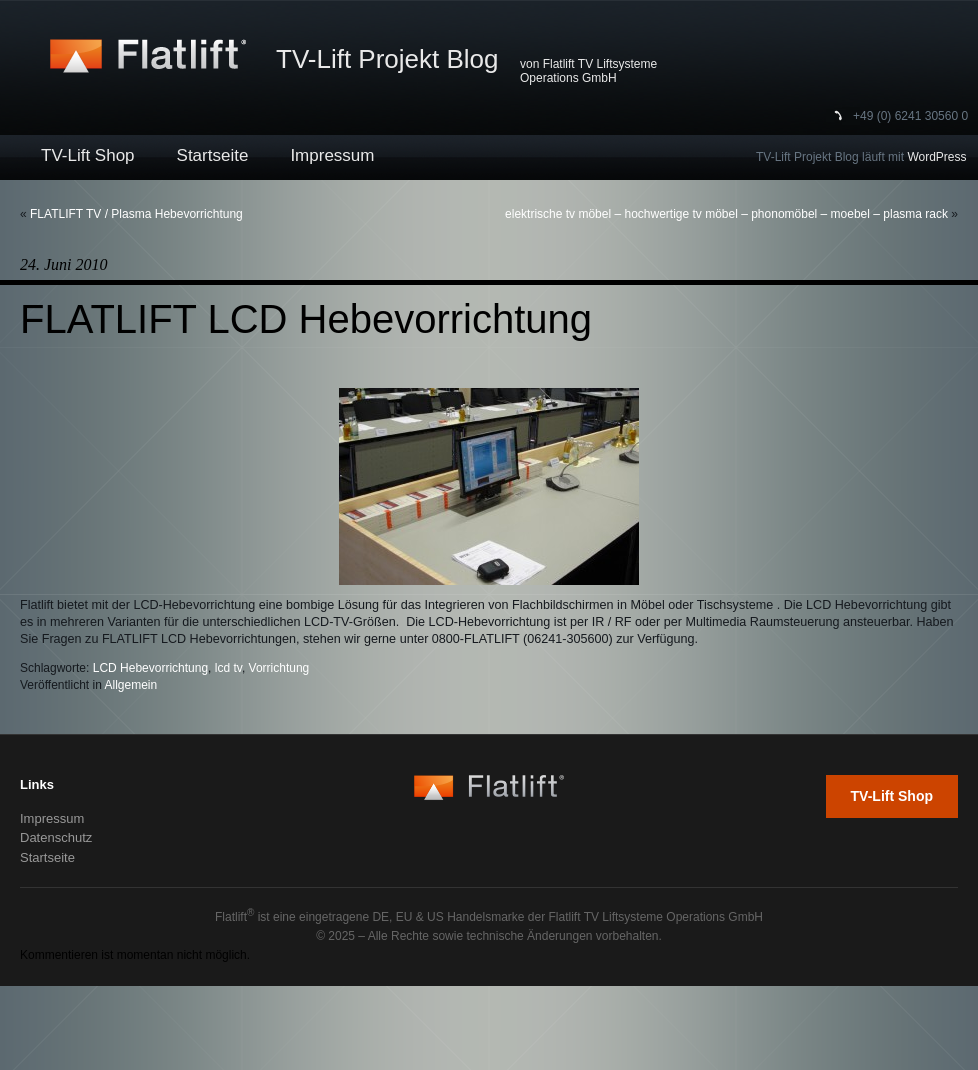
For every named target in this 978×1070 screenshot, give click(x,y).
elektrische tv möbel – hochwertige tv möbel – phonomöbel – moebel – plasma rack (726, 214)
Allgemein (131, 685)
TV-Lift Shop (88, 155)
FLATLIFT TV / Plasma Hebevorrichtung (136, 214)
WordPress (936, 157)
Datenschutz (56, 837)
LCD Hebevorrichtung (150, 668)
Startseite (213, 155)
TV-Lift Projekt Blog (387, 59)
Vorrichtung (279, 668)
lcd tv (228, 668)
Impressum (332, 155)
